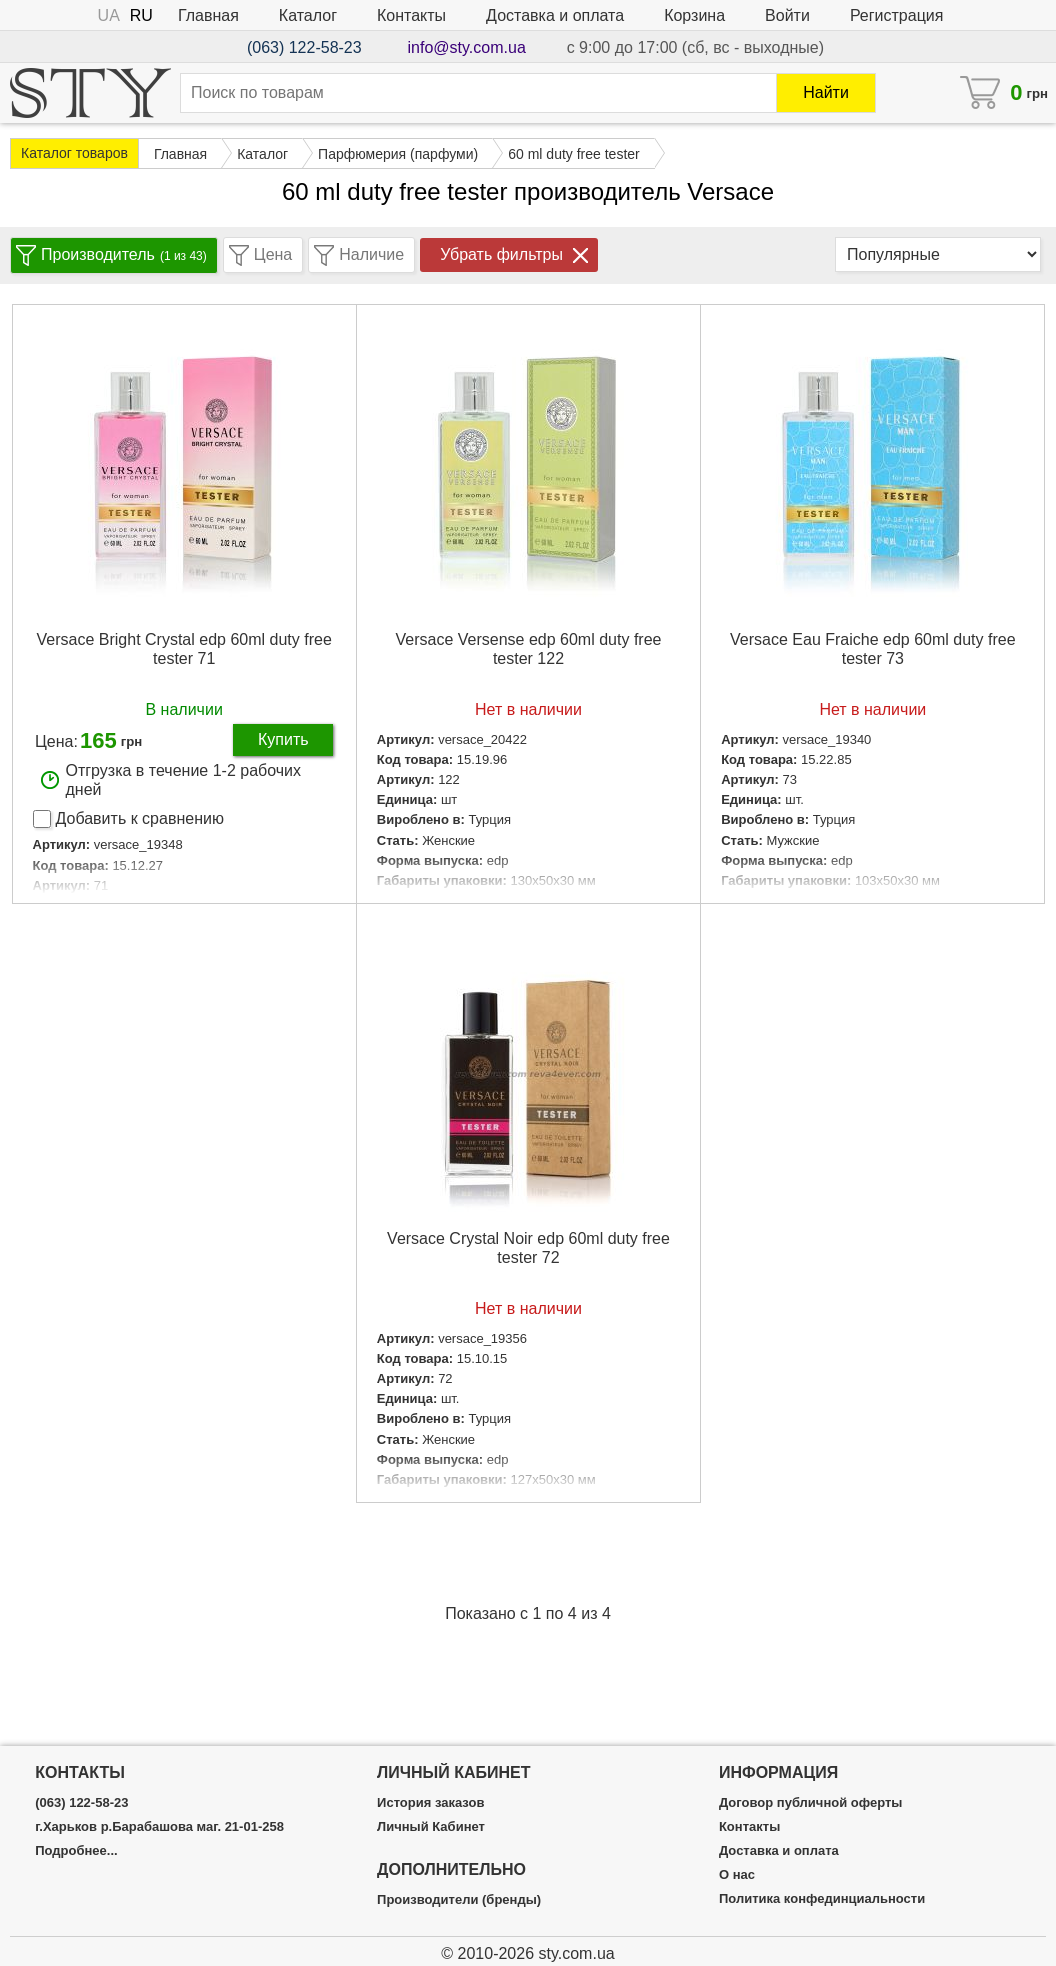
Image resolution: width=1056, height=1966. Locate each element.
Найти (826, 92)
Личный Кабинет (431, 1827)
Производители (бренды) (459, 1900)
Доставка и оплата (555, 15)
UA (109, 15)
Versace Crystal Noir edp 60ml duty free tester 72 (528, 1248)
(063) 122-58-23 (304, 47)
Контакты (411, 15)
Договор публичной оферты (810, 1803)
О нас (737, 1875)
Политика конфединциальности (822, 1899)
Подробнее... (76, 1851)
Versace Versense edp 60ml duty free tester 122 (529, 649)
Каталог (308, 15)
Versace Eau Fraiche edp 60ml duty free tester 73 (873, 649)
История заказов (430, 1803)
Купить (283, 739)
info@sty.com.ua (467, 47)
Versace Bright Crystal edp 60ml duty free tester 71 (184, 649)
